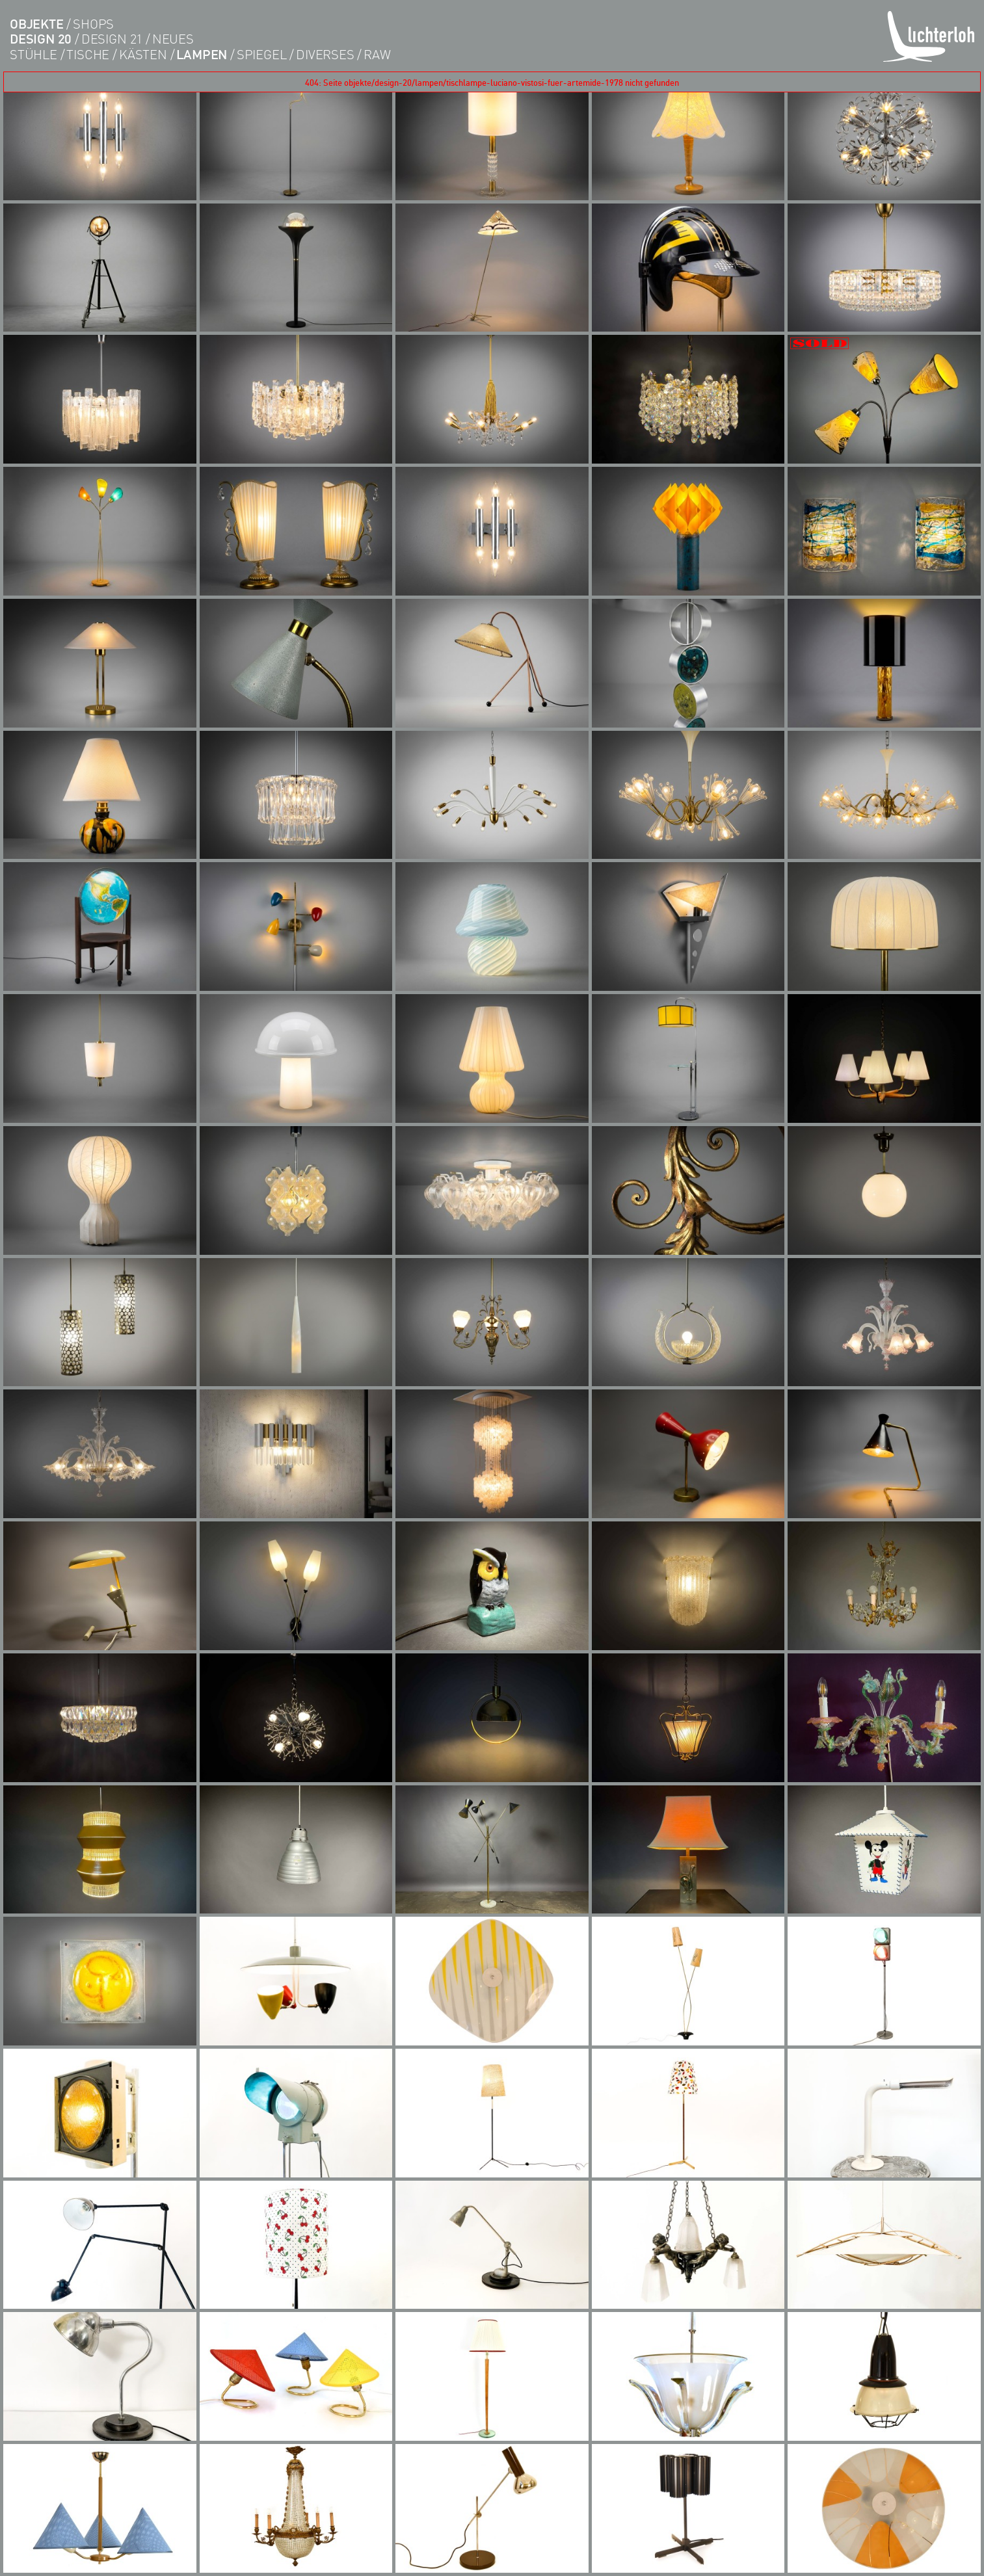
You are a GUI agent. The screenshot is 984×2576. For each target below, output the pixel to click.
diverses (325, 54)
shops (93, 24)
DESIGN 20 (41, 39)
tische (87, 54)
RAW (377, 54)
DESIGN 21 (111, 39)
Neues (173, 39)
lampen (201, 54)
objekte (37, 24)
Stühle (33, 54)
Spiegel (262, 54)
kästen (143, 54)
